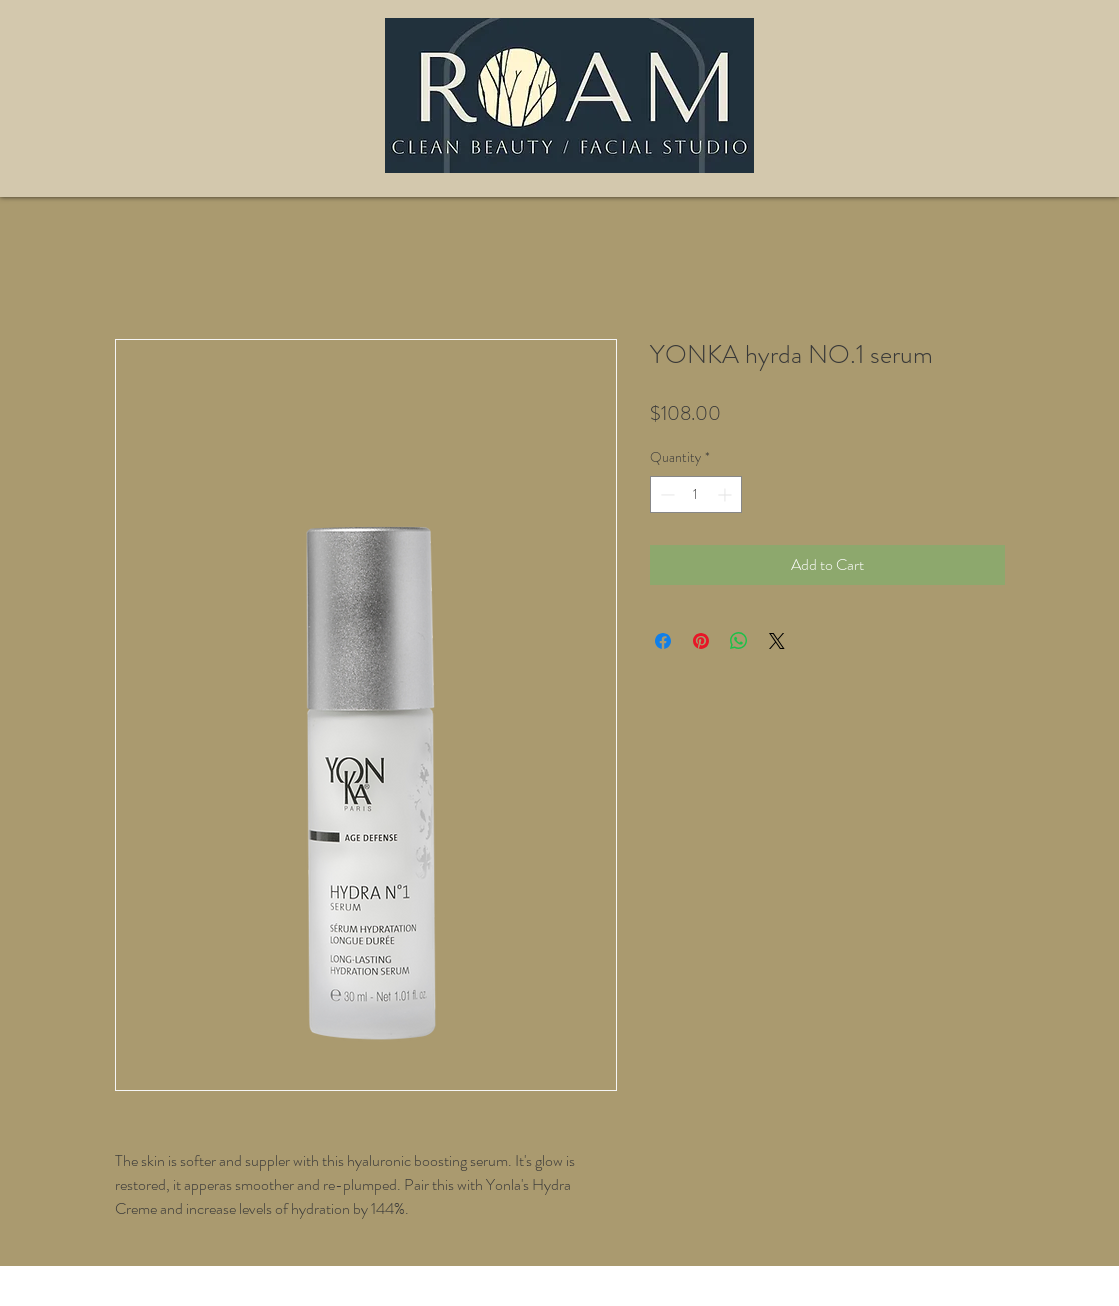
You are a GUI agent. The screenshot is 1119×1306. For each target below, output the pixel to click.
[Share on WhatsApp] (739, 641)
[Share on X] (777, 641)
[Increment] (726, 494)
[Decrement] (665, 494)
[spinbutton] (696, 494)
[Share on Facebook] (663, 641)
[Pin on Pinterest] (701, 641)
